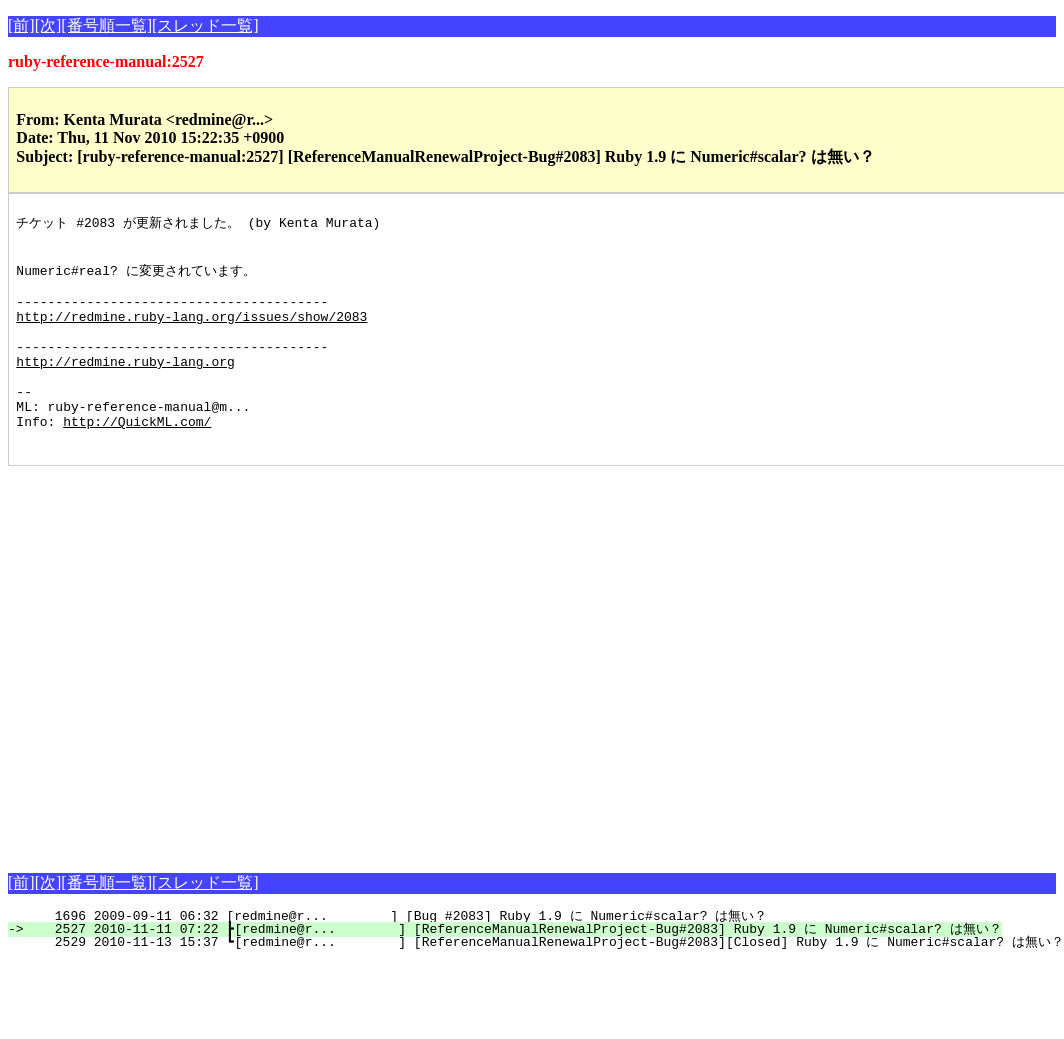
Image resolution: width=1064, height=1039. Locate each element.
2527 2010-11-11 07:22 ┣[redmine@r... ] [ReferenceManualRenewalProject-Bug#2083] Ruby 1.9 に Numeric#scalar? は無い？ (516, 970)
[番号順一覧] (106, 25)
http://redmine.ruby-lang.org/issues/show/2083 (191, 333)
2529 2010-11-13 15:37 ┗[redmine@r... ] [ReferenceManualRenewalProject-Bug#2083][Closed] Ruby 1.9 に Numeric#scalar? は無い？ (547, 983)
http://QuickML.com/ (137, 459)
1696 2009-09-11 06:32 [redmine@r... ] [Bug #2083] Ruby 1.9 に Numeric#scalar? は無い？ (399, 957)
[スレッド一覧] (205, 25)
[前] (21, 25)
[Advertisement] (193, 700)
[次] (48, 25)
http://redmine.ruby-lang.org (125, 387)
